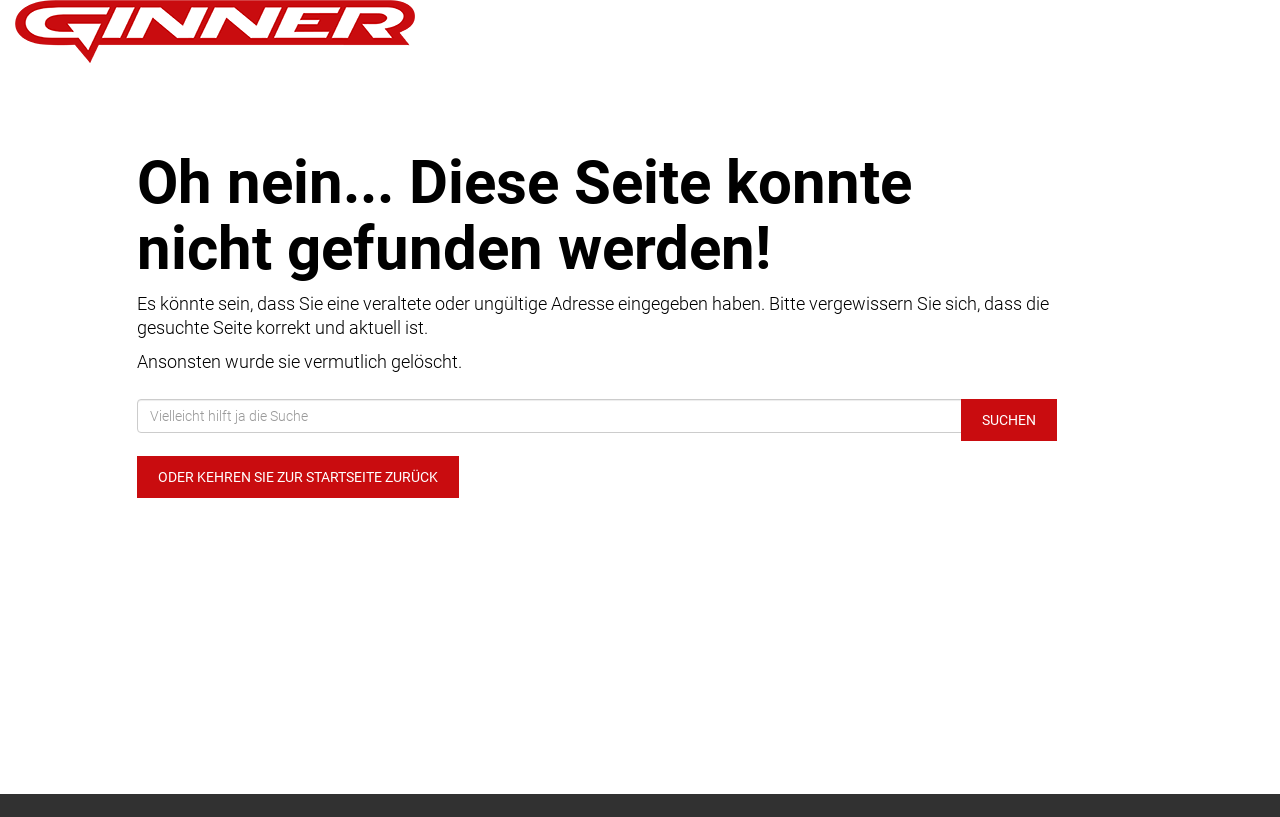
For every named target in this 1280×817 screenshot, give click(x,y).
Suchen (1009, 420)
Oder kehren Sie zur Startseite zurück (298, 477)
